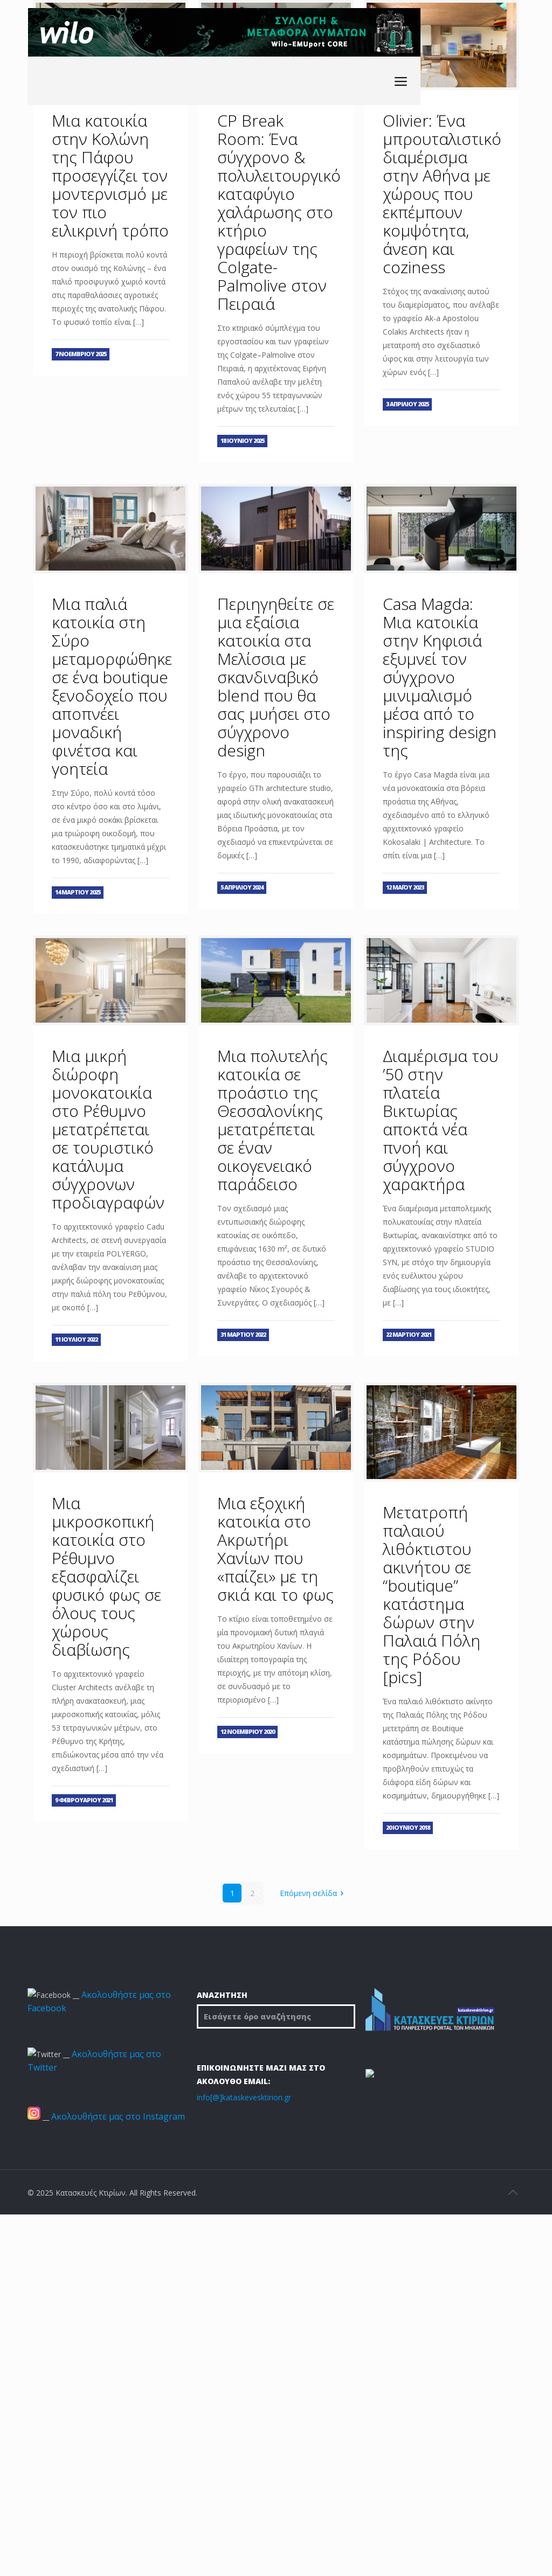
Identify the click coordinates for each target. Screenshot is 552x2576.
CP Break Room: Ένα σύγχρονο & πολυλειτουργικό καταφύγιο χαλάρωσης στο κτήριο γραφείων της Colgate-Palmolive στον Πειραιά (279, 212)
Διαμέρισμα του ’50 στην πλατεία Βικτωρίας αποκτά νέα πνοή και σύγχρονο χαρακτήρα (440, 1120)
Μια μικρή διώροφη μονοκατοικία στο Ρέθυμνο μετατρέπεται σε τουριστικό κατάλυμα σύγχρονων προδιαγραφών (108, 1129)
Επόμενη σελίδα (314, 1893)
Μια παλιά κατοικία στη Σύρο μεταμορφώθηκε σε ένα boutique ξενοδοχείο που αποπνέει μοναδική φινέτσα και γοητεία (112, 686)
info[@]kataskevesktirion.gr (244, 2097)
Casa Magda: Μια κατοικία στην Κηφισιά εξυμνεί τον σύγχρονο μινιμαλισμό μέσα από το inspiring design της (439, 677)
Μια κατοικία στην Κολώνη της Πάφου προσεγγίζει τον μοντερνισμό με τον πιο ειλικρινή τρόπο (110, 175)
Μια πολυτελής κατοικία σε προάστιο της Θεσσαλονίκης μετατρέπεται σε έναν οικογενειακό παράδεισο (272, 1120)
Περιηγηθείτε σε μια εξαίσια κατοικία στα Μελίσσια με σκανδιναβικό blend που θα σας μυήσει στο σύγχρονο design (275, 677)
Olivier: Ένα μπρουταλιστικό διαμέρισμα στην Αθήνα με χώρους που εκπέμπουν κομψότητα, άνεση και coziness (442, 193)
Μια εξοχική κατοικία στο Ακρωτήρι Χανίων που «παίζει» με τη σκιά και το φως (275, 1549)
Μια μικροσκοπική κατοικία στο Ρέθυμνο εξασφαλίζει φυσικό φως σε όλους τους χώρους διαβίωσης (106, 1576)
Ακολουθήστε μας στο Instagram (118, 2116)
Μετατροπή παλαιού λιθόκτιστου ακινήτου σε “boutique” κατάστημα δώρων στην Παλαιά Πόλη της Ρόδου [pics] (431, 1594)
